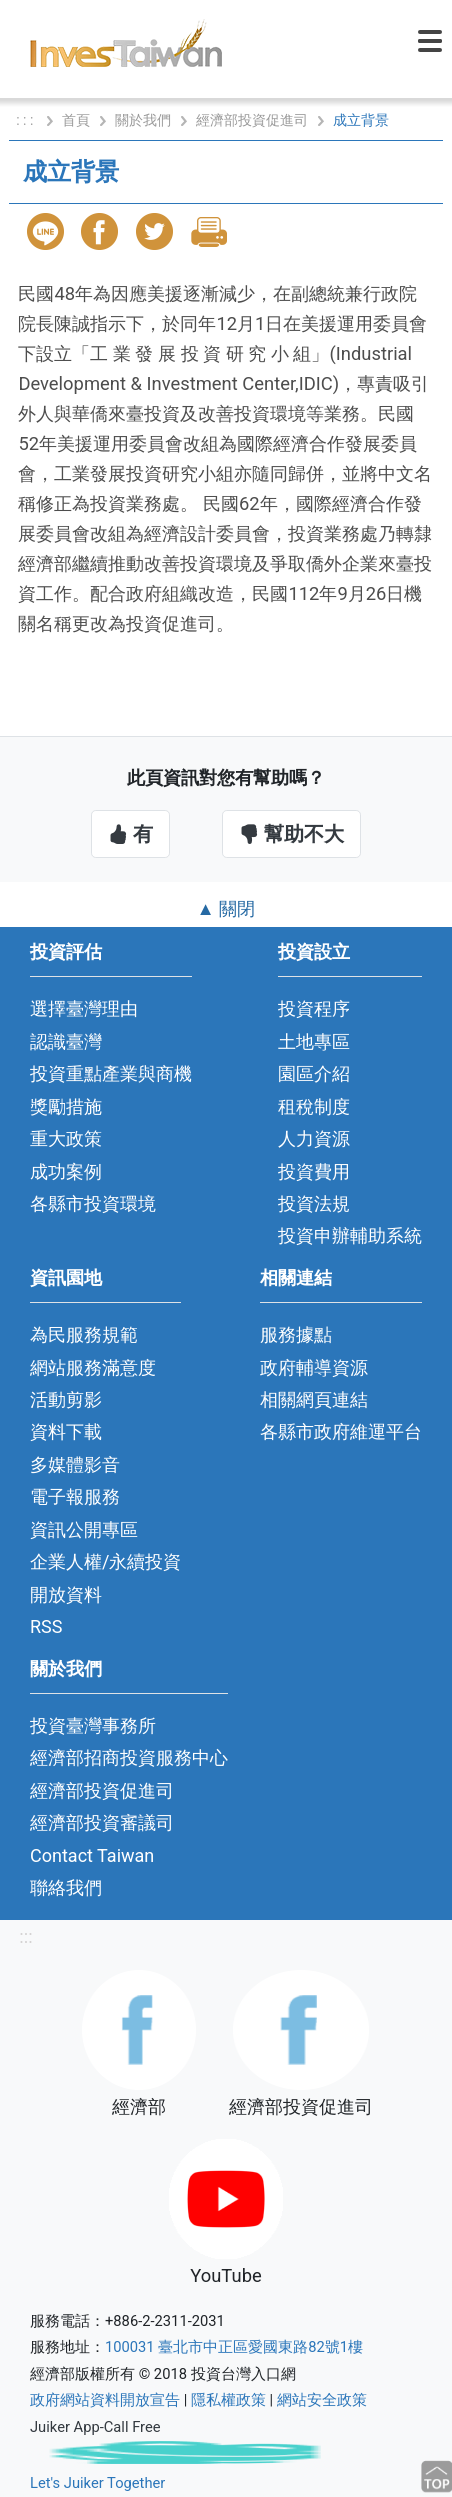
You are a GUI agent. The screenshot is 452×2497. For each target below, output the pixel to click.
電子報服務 (75, 1496)
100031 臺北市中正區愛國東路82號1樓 (234, 2347)
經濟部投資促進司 (252, 120)
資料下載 (66, 1431)
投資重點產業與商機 (111, 1073)
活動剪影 (66, 1399)
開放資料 (66, 1594)
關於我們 (143, 120)
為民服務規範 (84, 1334)
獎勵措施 (66, 1106)
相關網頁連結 (314, 1399)
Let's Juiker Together (97, 2483)
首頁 (76, 120)
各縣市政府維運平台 (341, 1431)
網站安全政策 (322, 2400)
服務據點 (296, 1334)
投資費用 (314, 1171)
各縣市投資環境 (93, 1203)
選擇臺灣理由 (84, 1008)
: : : (26, 120)
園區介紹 (314, 1073)
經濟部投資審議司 (102, 1822)
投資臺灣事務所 (93, 1725)
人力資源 (314, 1138)
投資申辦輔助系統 (350, 1235)
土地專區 (314, 1041)
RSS (46, 1626)
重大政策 (66, 1138)
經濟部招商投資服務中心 (129, 1757)
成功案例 (66, 1171)
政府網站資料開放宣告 (105, 2400)
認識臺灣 (66, 1041)
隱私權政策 (228, 2400)
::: (25, 1936)
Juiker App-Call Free (95, 2427)
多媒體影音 (75, 1464)
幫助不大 (291, 834)
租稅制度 (314, 1106)
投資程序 (314, 1008)
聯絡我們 (66, 1887)
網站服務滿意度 (93, 1367)
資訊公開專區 (84, 1529)
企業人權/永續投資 (105, 1561)
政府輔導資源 (314, 1367)
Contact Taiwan (92, 1855)
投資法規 (314, 1203)
